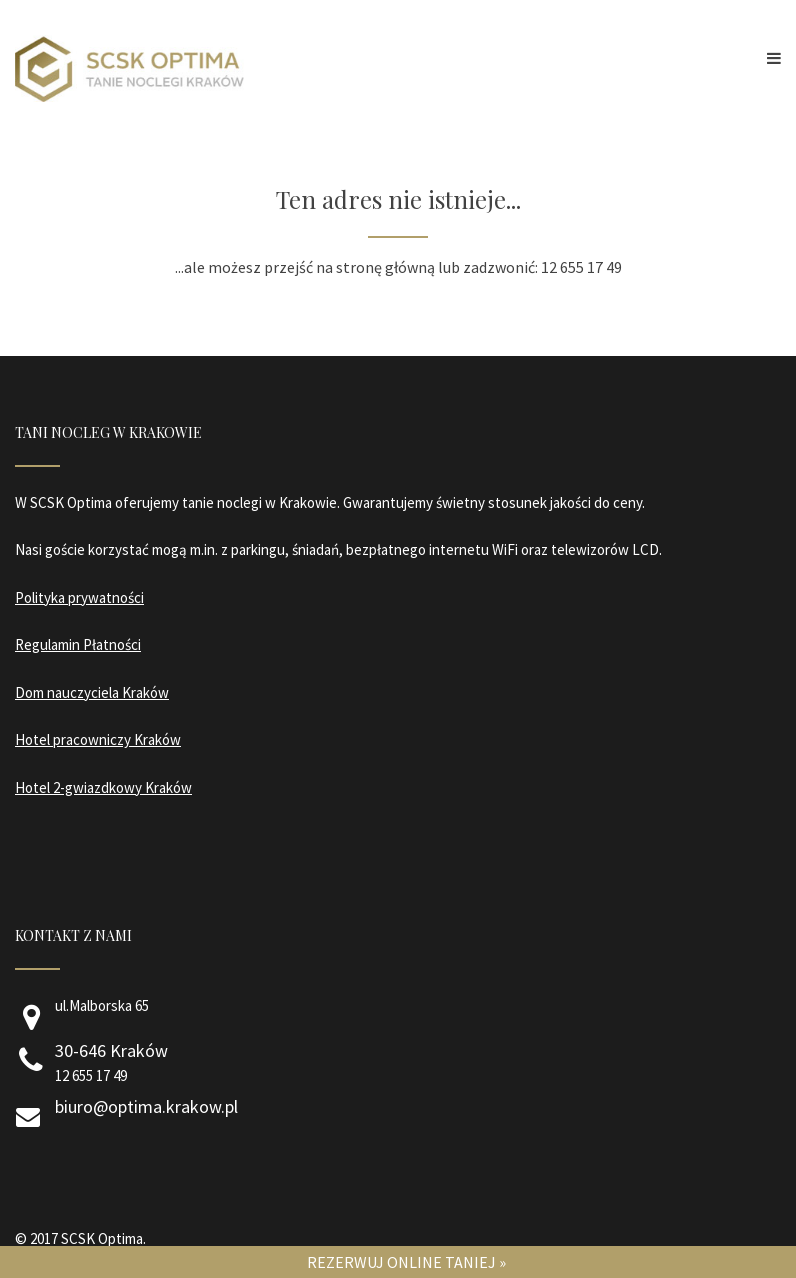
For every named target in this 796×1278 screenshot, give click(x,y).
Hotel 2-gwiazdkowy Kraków (103, 787)
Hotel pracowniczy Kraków (98, 739)
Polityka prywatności (79, 597)
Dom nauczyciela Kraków (92, 692)
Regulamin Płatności (78, 644)
